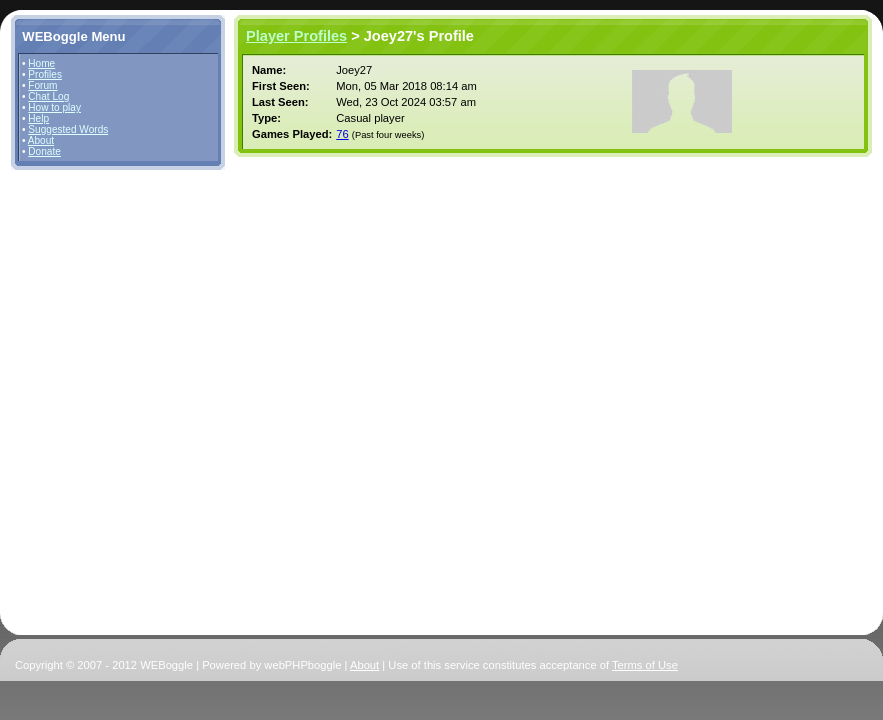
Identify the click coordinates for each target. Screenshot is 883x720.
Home (41, 63)
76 (342, 134)
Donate (44, 151)
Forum (42, 85)
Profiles (45, 74)
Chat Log (48, 96)
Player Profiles (296, 36)
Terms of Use (645, 665)
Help (38, 118)
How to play (54, 107)
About (41, 140)
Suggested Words (68, 129)
